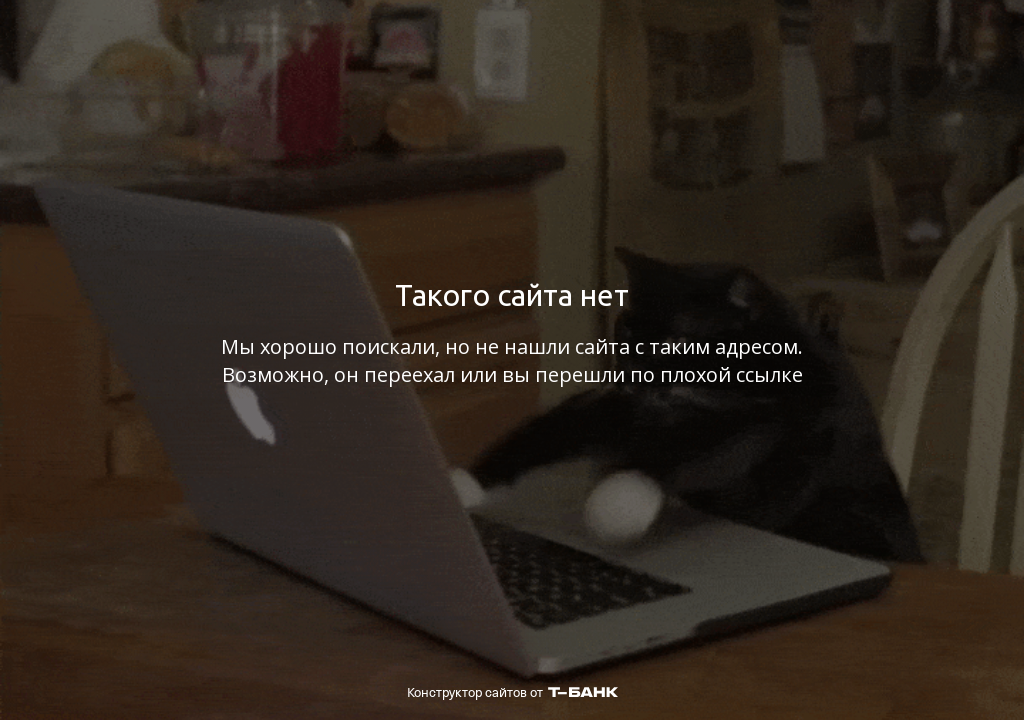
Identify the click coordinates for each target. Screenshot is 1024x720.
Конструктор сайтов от (512, 692)
